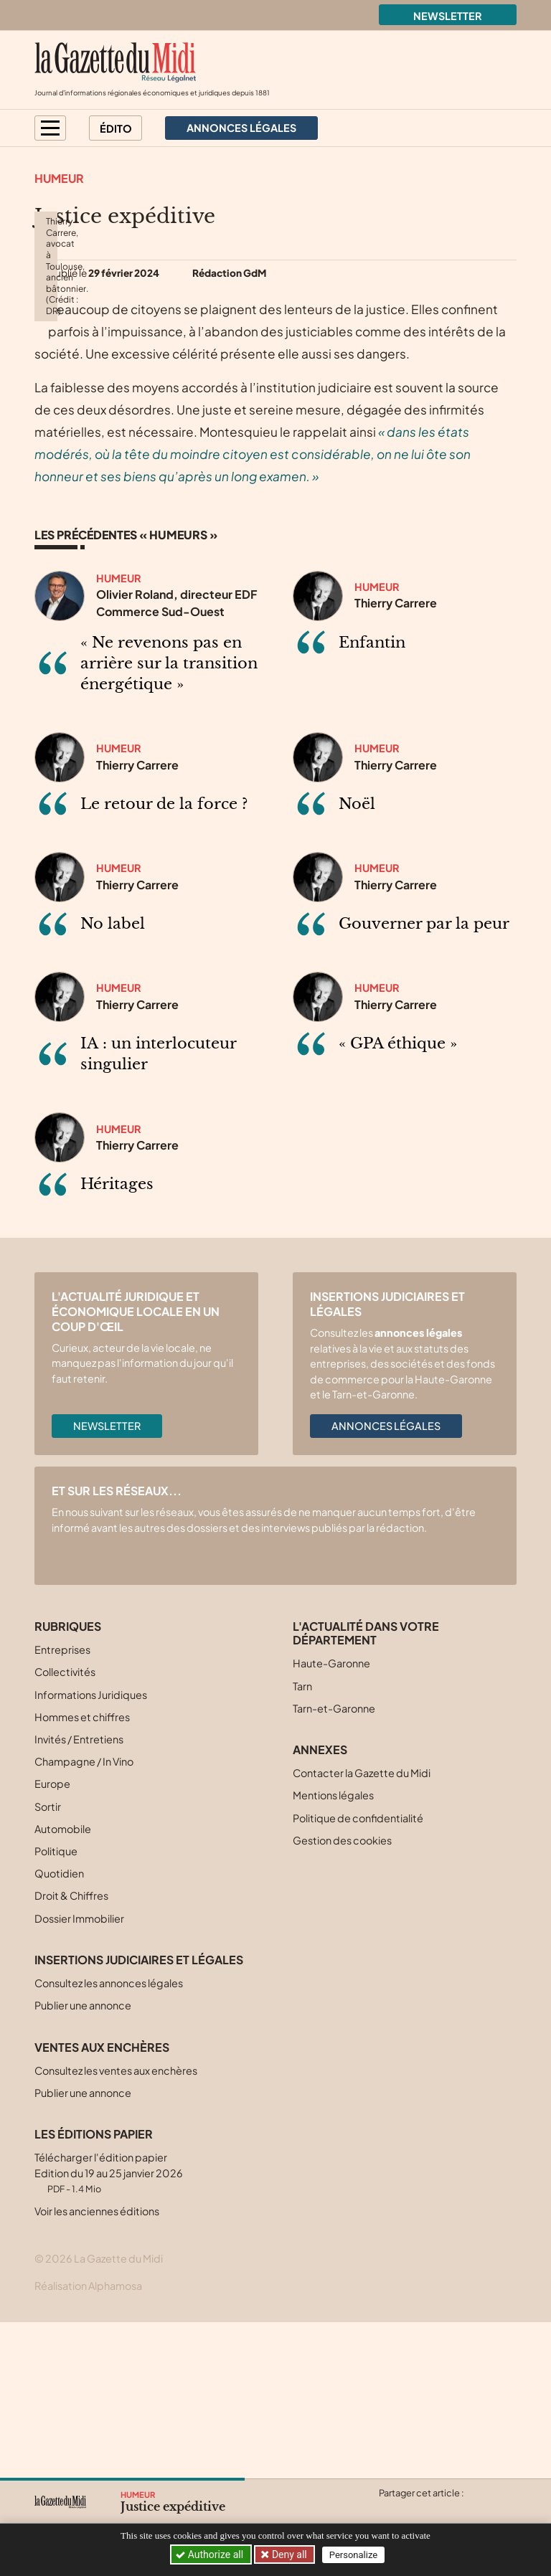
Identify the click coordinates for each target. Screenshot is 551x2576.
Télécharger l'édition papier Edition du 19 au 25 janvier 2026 (108, 2329)
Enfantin (372, 798)
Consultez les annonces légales (108, 2139)
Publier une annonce (82, 2161)
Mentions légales (333, 1951)
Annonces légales (386, 1582)
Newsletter (447, 15)
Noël (357, 960)
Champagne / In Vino (83, 1917)
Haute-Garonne (331, 1819)
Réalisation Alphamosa (88, 2441)
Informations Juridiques (90, 1850)
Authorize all (210, 2554)
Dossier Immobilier (79, 2074)
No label (112, 1080)
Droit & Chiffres (71, 2051)
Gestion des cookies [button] (342, 1995)
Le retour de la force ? (164, 960)
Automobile (62, 1984)
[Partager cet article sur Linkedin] (445, 2510)
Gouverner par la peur (424, 1080)
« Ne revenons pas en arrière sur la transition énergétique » (169, 819)
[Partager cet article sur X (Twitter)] (389, 2510)
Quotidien (59, 2029)
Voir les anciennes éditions (96, 2366)
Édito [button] (116, 128)
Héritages (117, 1340)
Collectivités (64, 1828)
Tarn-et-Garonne (334, 1863)
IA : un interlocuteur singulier (158, 1210)
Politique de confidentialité (358, 1973)
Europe (52, 1939)
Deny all (289, 2554)
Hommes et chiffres (82, 1872)
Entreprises (62, 1805)
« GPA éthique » (398, 1199)
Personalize (355, 2554)
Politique (55, 2007)
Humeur (59, 178)
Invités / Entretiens (78, 1895)
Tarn (302, 1841)
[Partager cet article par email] (473, 2510)
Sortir (47, 1962)
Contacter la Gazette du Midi (361, 1929)
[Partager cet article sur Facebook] (417, 2510)
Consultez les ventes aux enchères (115, 2226)
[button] (50, 128)
